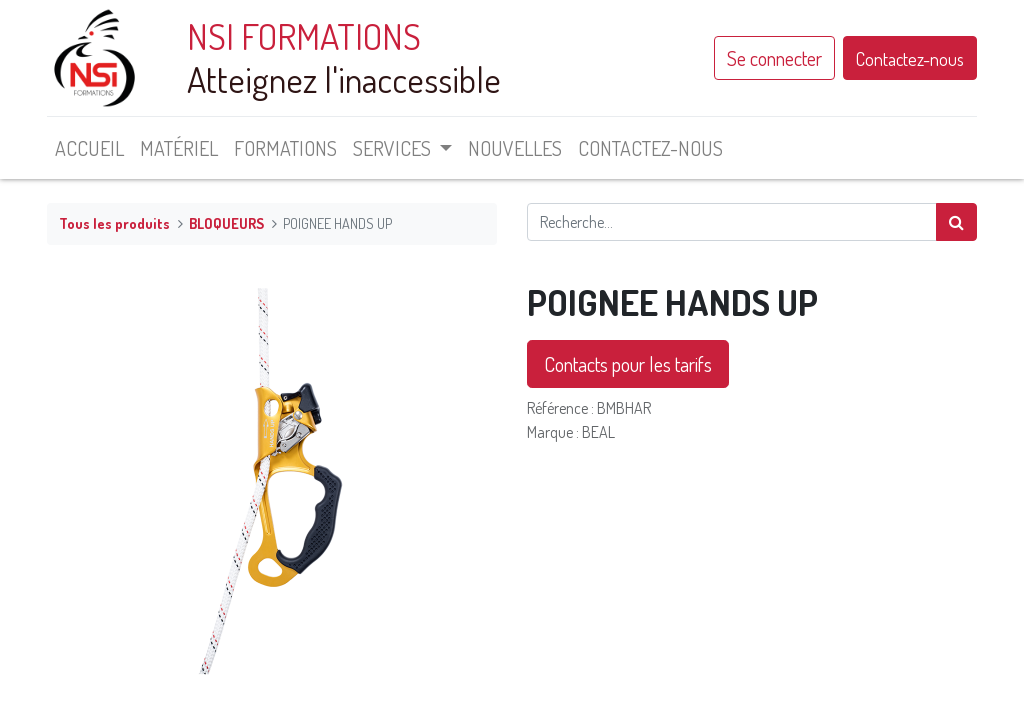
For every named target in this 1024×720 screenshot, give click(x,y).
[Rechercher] (956, 222)
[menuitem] (89, 148)
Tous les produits (114, 223)
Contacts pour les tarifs (628, 364)
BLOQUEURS (226, 223)
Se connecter (774, 58)
